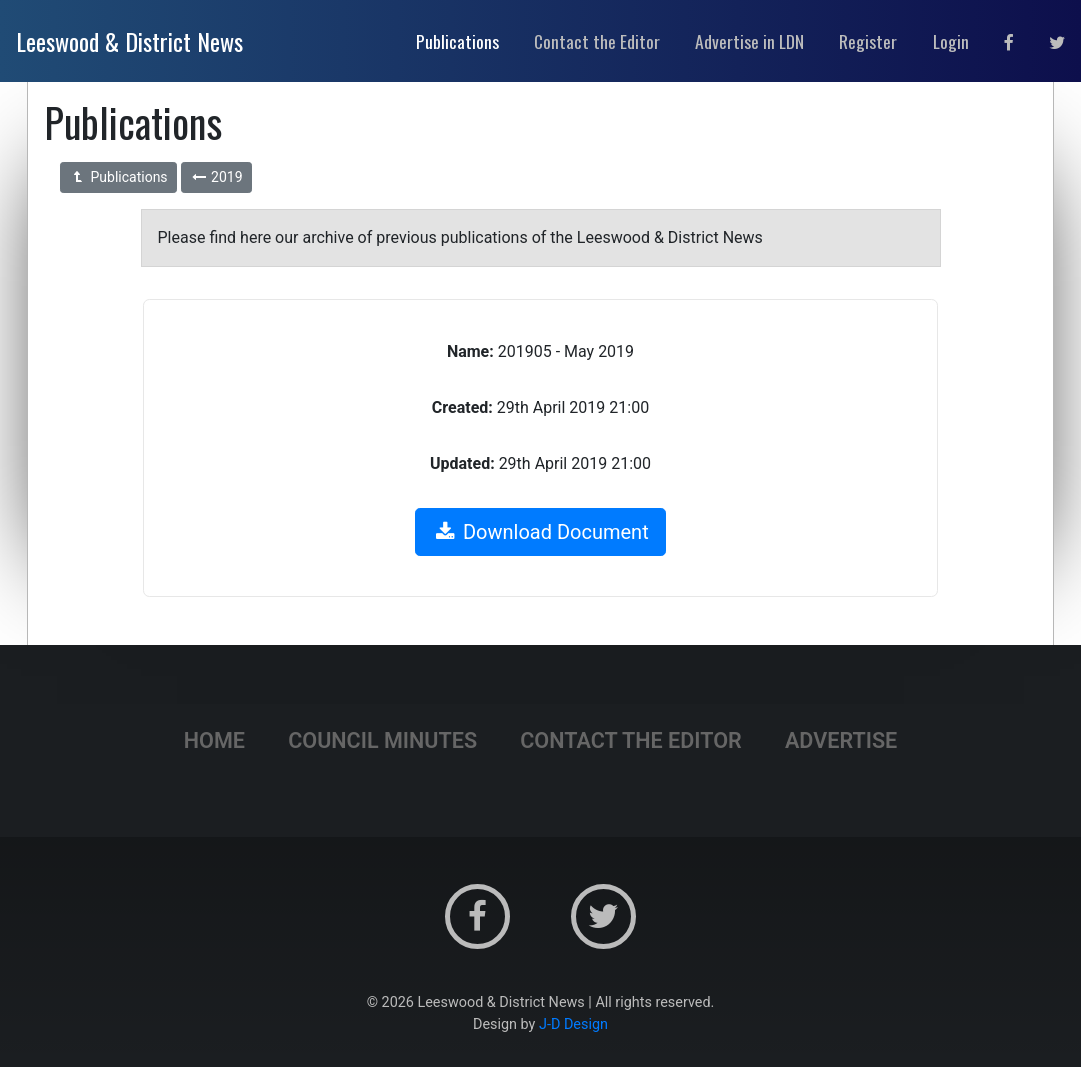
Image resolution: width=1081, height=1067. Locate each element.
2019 (216, 177)
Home (214, 740)
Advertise (841, 740)
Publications (118, 177)
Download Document (540, 532)
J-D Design (573, 1024)
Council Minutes (382, 740)
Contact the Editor (631, 740)
